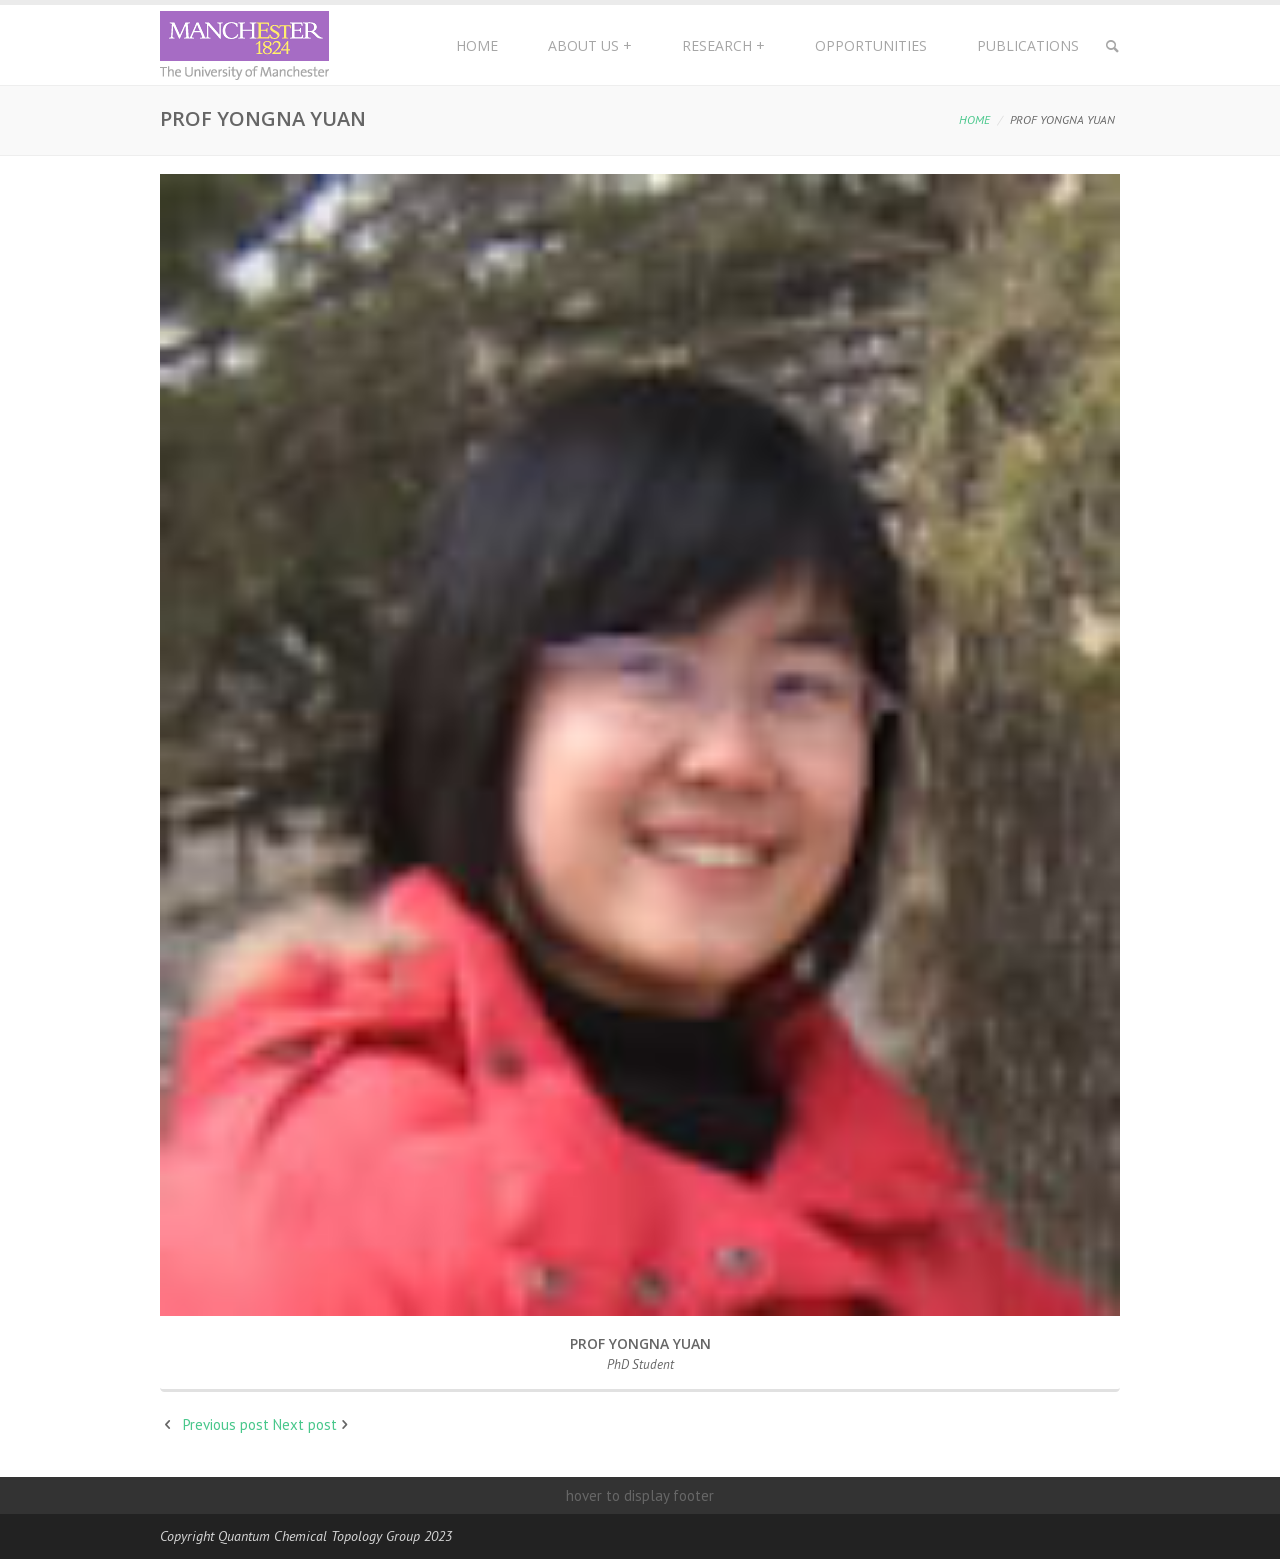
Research (723, 45)
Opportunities (871, 45)
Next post (305, 1424)
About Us (590, 45)
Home (477, 45)
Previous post (226, 1424)
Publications (1028, 45)
